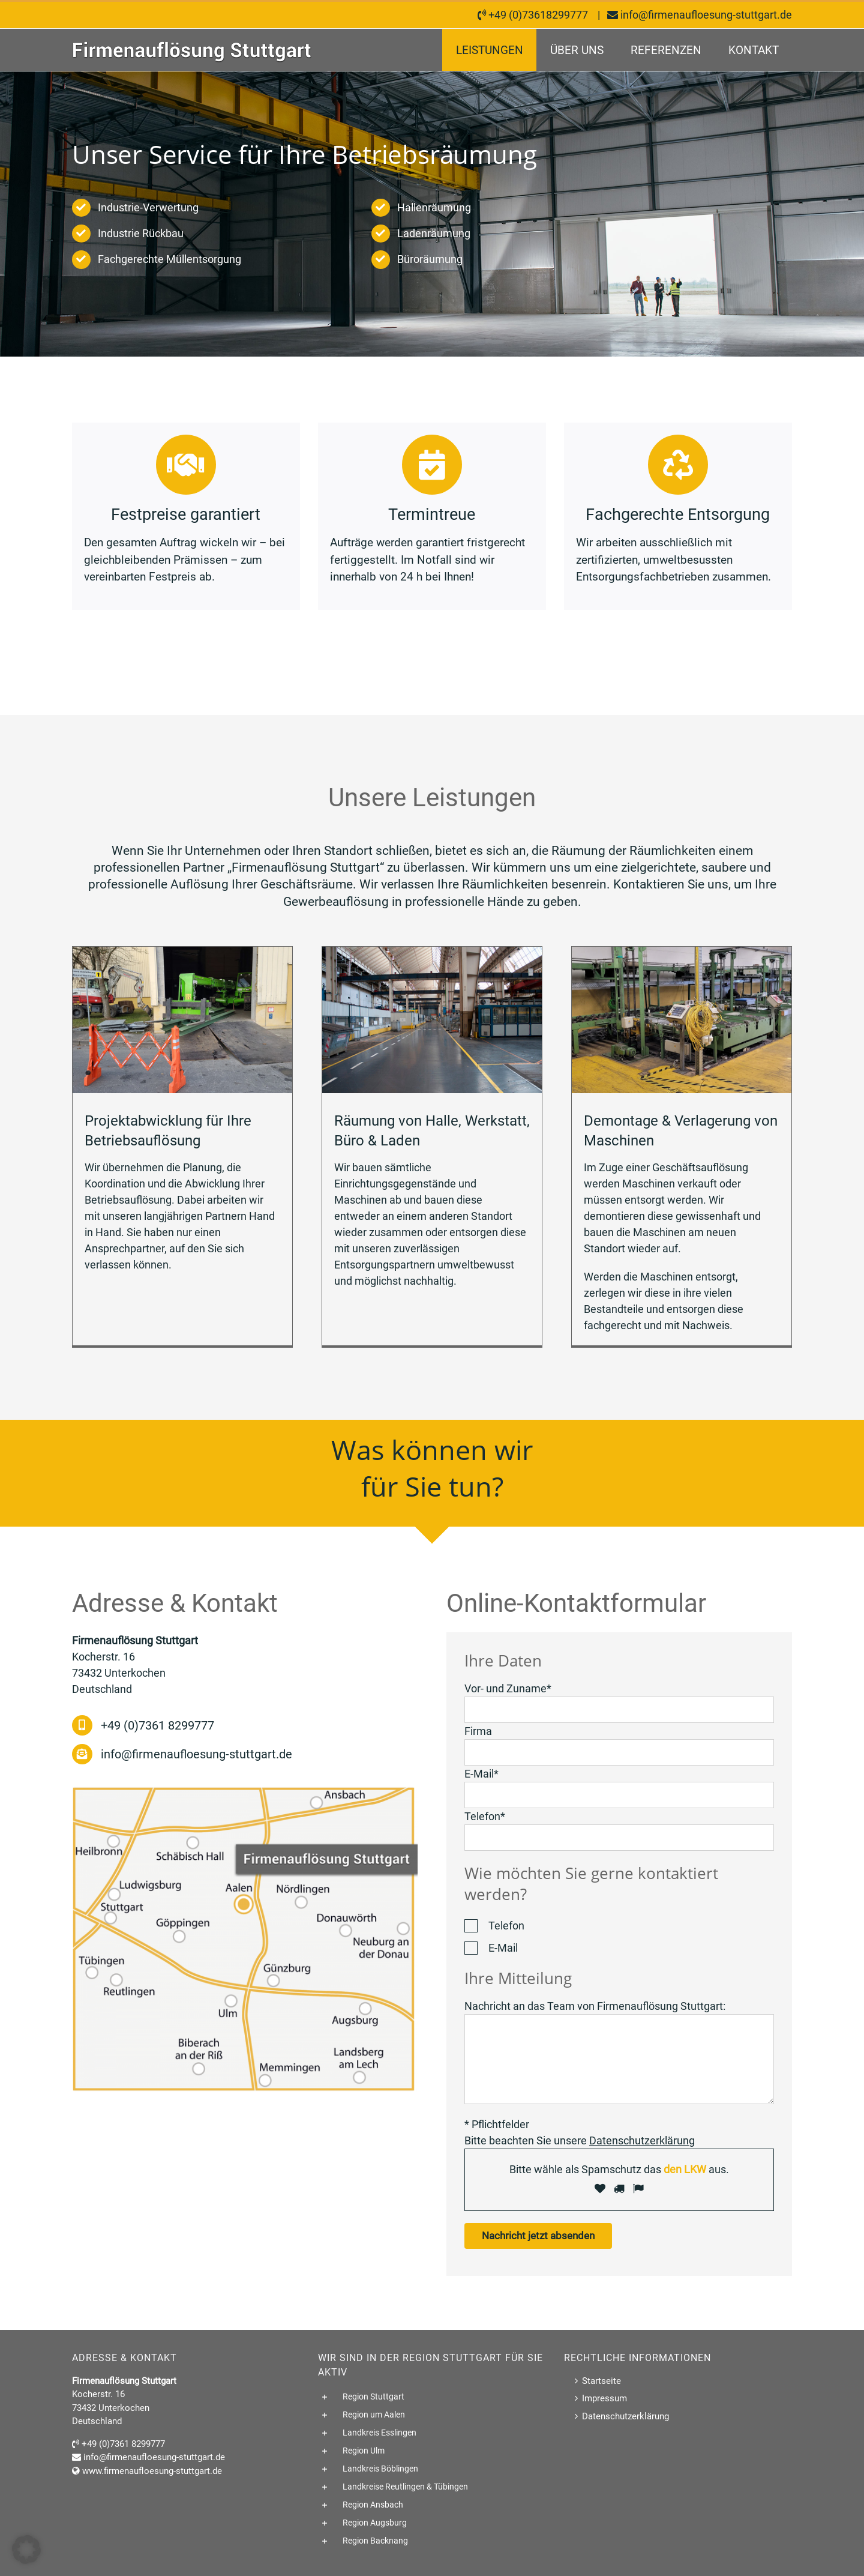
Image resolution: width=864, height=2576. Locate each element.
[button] (432, 2397)
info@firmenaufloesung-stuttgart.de (706, 14)
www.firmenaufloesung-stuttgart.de (152, 2471)
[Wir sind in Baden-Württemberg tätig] (245, 1791)
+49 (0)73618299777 (538, 14)
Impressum (604, 2398)
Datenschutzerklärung (625, 2416)
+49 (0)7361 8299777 (157, 1725)
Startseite (601, 2380)
